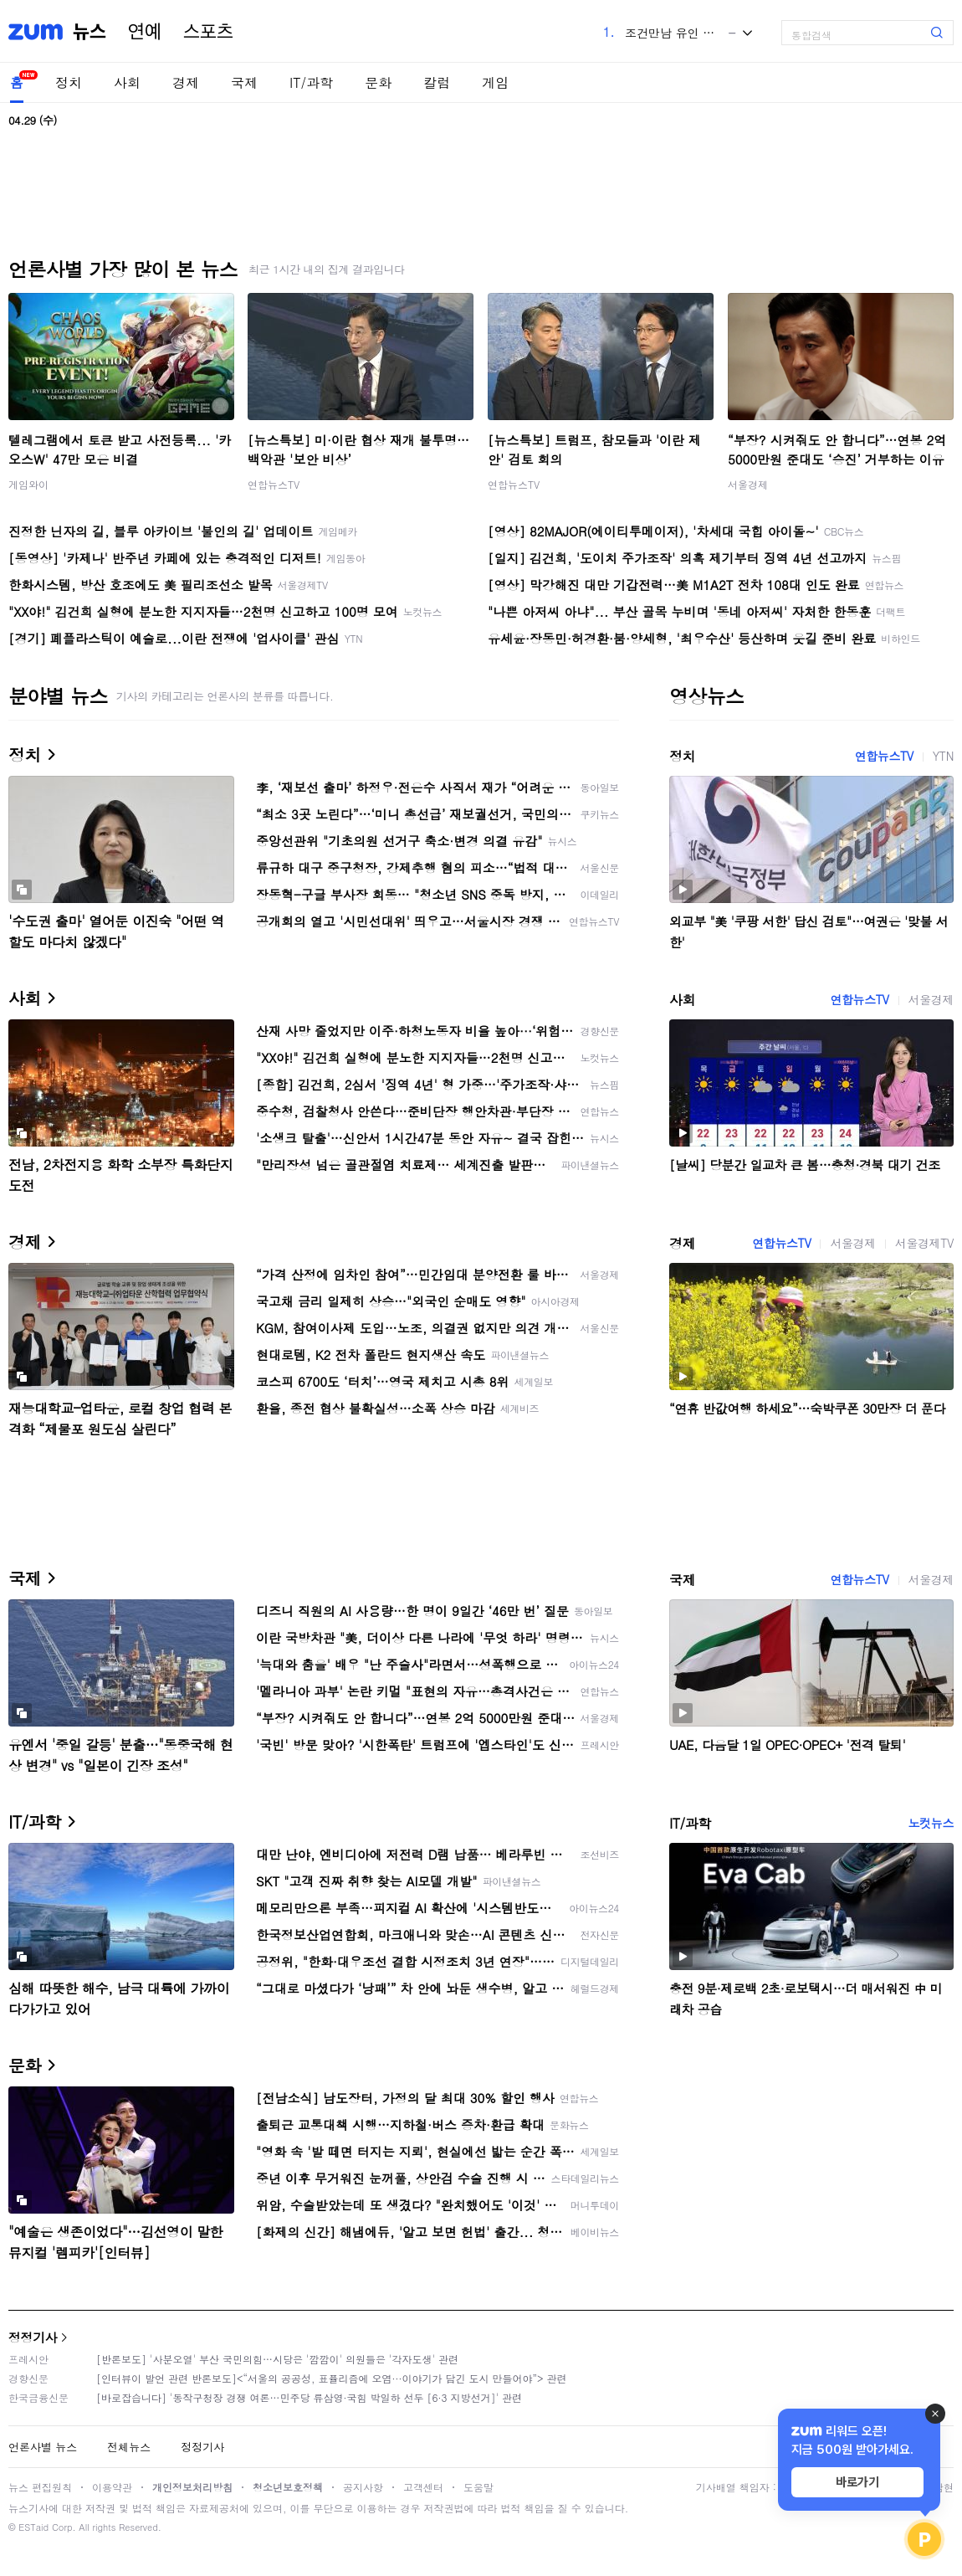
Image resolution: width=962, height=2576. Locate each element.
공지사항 (363, 2487)
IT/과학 (311, 82)
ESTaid (33, 2527)
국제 (244, 82)
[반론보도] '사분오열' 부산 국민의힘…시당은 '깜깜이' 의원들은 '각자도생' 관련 (277, 2359)
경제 (185, 82)
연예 (144, 32)
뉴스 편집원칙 (40, 2487)
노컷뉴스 (931, 1822)
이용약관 (112, 2487)
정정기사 (32, 2337)
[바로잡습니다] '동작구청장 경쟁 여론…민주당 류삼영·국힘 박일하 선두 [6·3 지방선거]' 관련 (309, 2397)
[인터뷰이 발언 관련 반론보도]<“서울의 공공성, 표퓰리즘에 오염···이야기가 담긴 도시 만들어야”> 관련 (331, 2378)
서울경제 (748, 484)
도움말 (478, 2487)
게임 (495, 82)
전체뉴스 (129, 2447)
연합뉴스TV (273, 484)
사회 (127, 82)
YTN (943, 755)
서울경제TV (924, 1242)
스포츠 (208, 32)
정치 (68, 82)
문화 (378, 82)
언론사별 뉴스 (42, 2447)
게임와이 (28, 484)
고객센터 (423, 2487)
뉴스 (89, 32)
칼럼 (436, 82)
